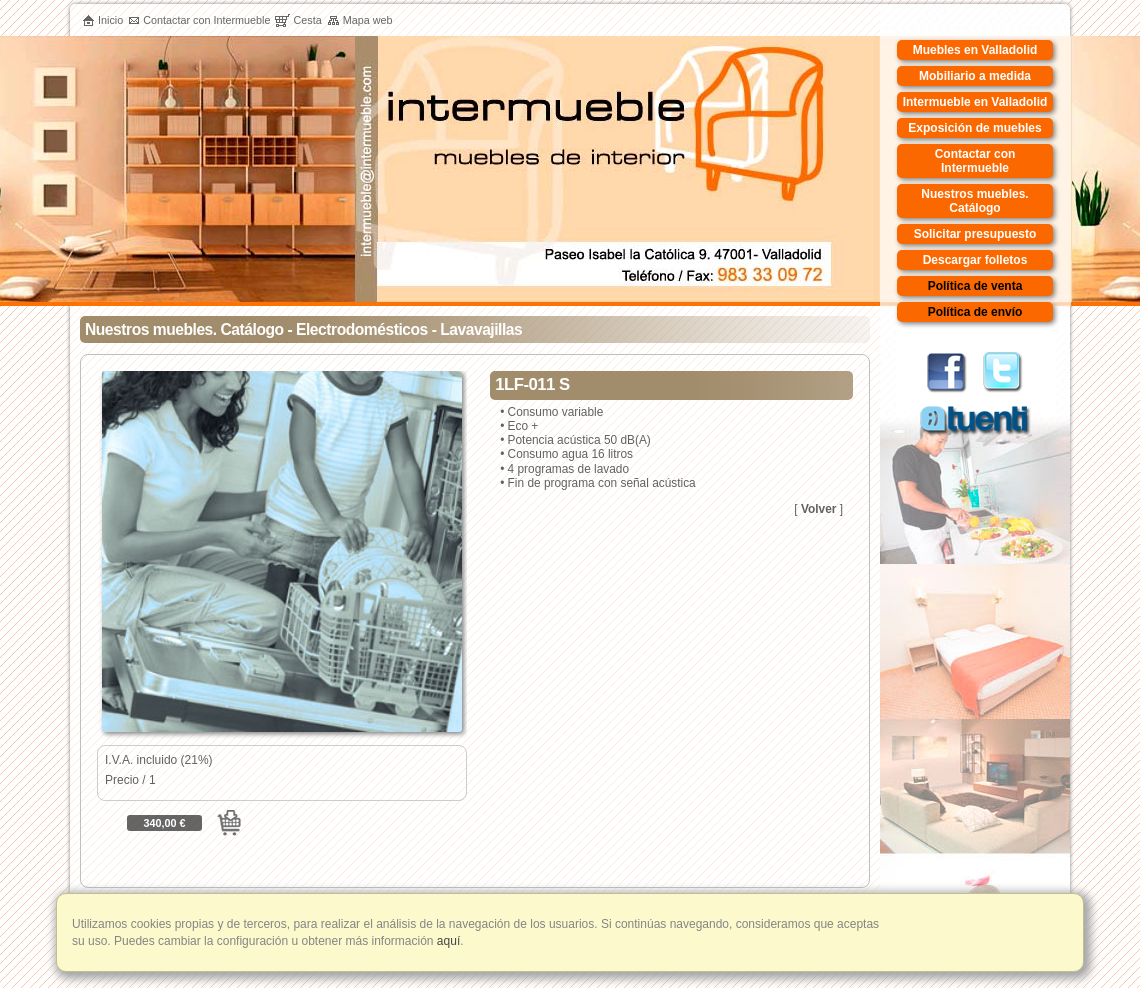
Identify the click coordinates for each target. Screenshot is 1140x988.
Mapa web (360, 20)
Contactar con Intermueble (199, 20)
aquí (447, 941)
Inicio (102, 20)
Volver (818, 509)
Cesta (298, 20)
